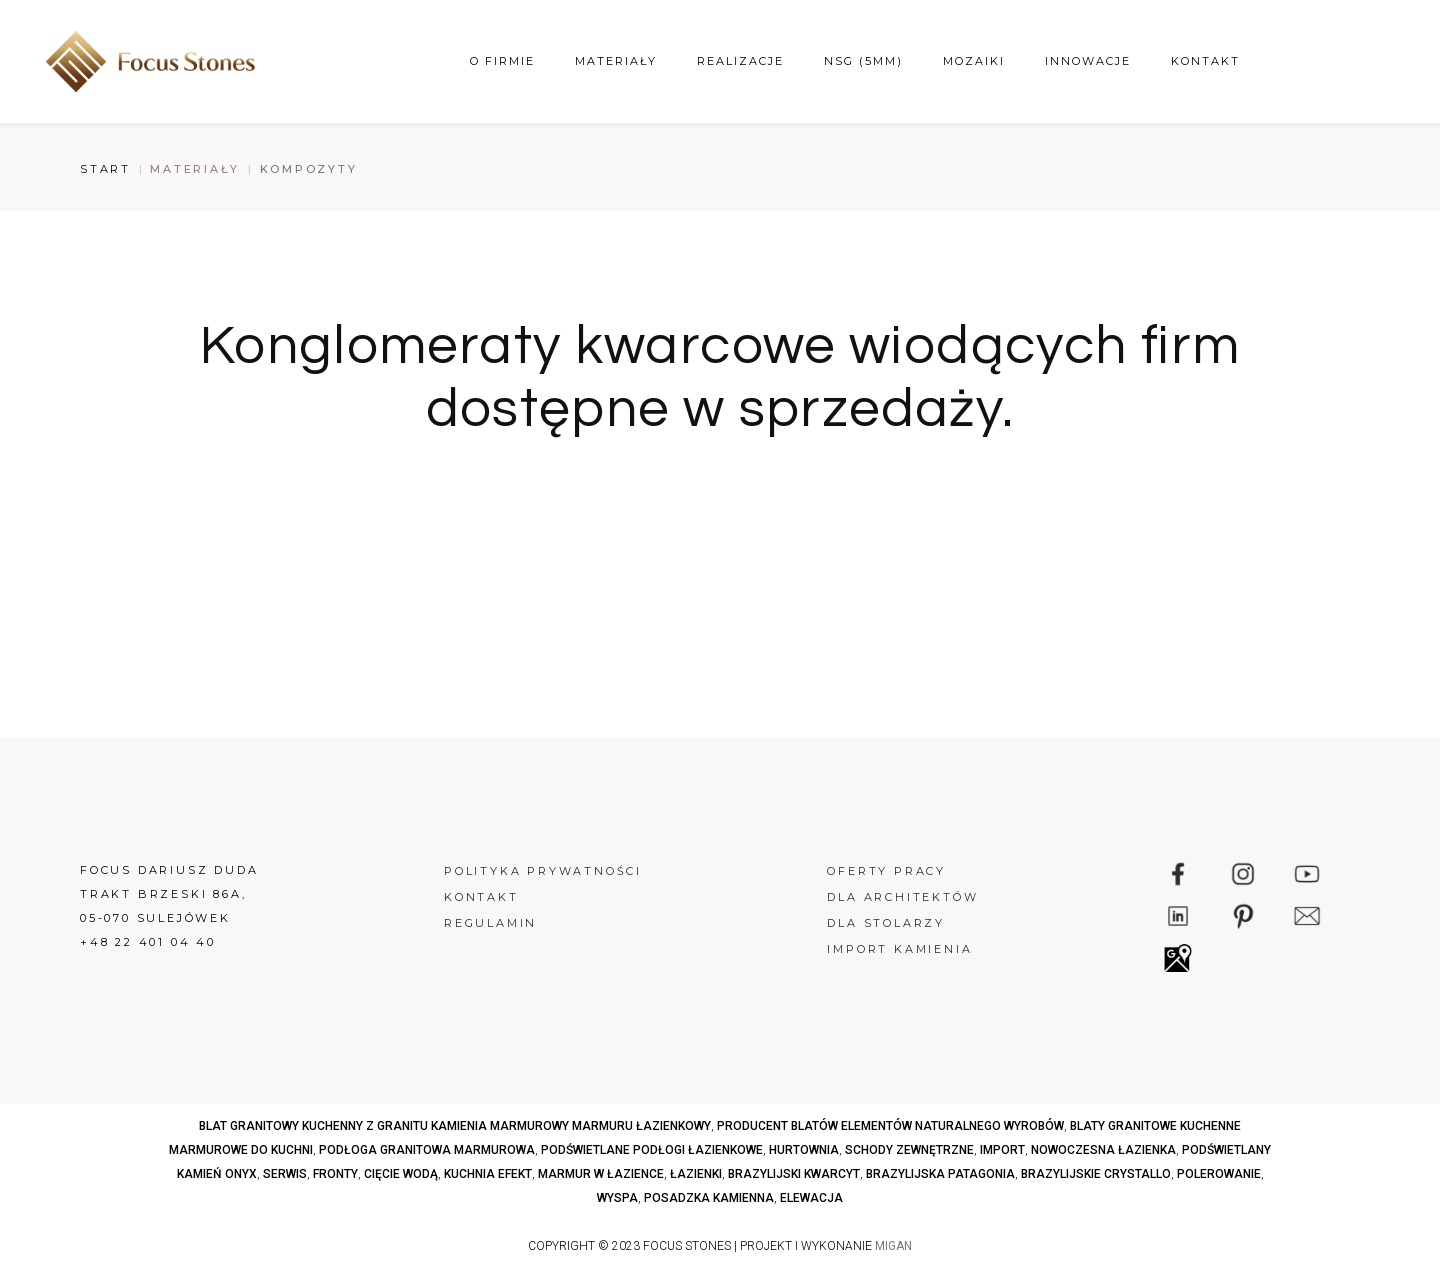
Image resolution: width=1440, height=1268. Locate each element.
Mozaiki (974, 61)
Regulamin (490, 923)
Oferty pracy (886, 871)
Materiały (616, 61)
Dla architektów (902, 897)
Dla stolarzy (886, 923)
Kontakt (1205, 61)
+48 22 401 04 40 (148, 942)
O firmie (502, 61)
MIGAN (893, 1246)
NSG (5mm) (863, 61)
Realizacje (740, 61)
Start (105, 169)
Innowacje (1088, 61)
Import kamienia (899, 949)
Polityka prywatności (543, 871)
